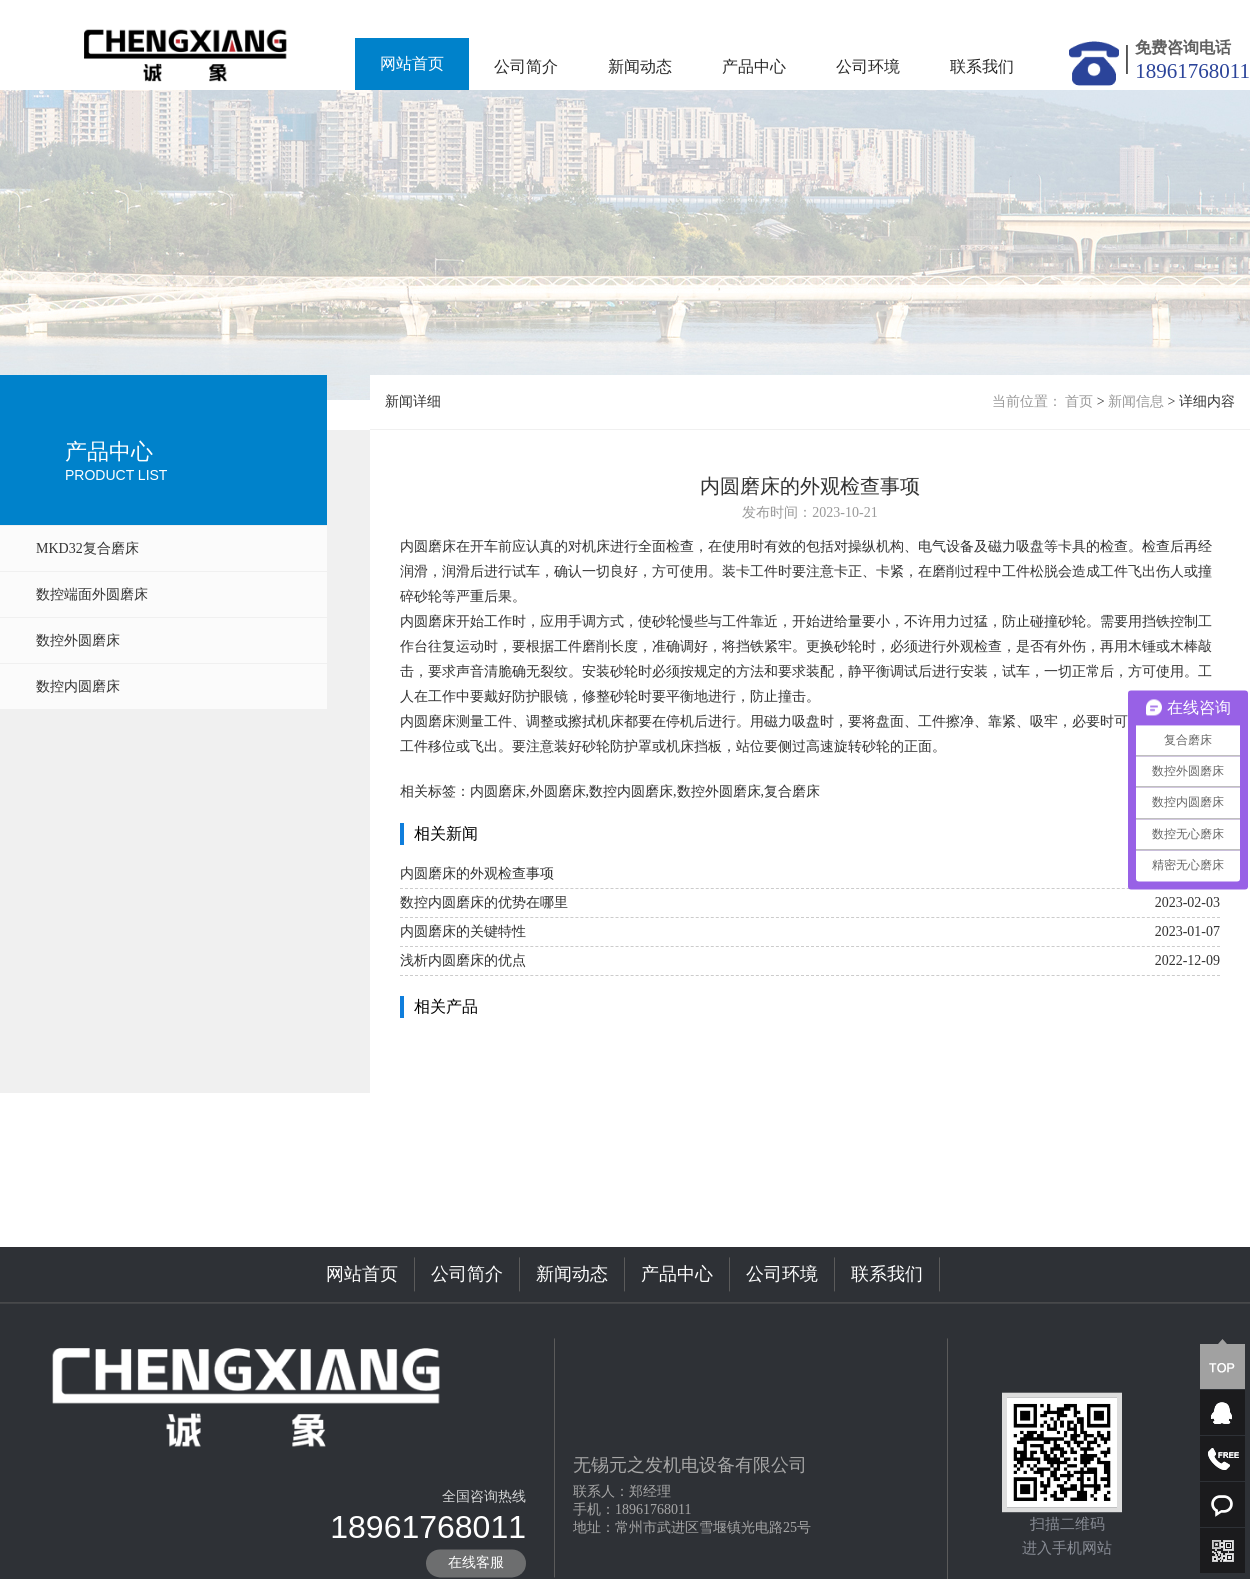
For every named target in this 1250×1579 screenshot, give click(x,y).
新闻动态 (640, 66)
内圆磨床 (428, 546)
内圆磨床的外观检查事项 (477, 873)
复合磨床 (792, 791)
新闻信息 (1136, 401)
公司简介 (526, 66)
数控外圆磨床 (78, 640)
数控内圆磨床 (78, 686)
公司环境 (868, 66)
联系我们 (982, 66)
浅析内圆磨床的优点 (463, 960)
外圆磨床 (558, 791)
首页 (1079, 401)
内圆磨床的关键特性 (463, 931)
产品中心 (754, 66)
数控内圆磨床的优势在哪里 (484, 902)
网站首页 (412, 63)
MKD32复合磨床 (87, 548)
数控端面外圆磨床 (92, 594)
